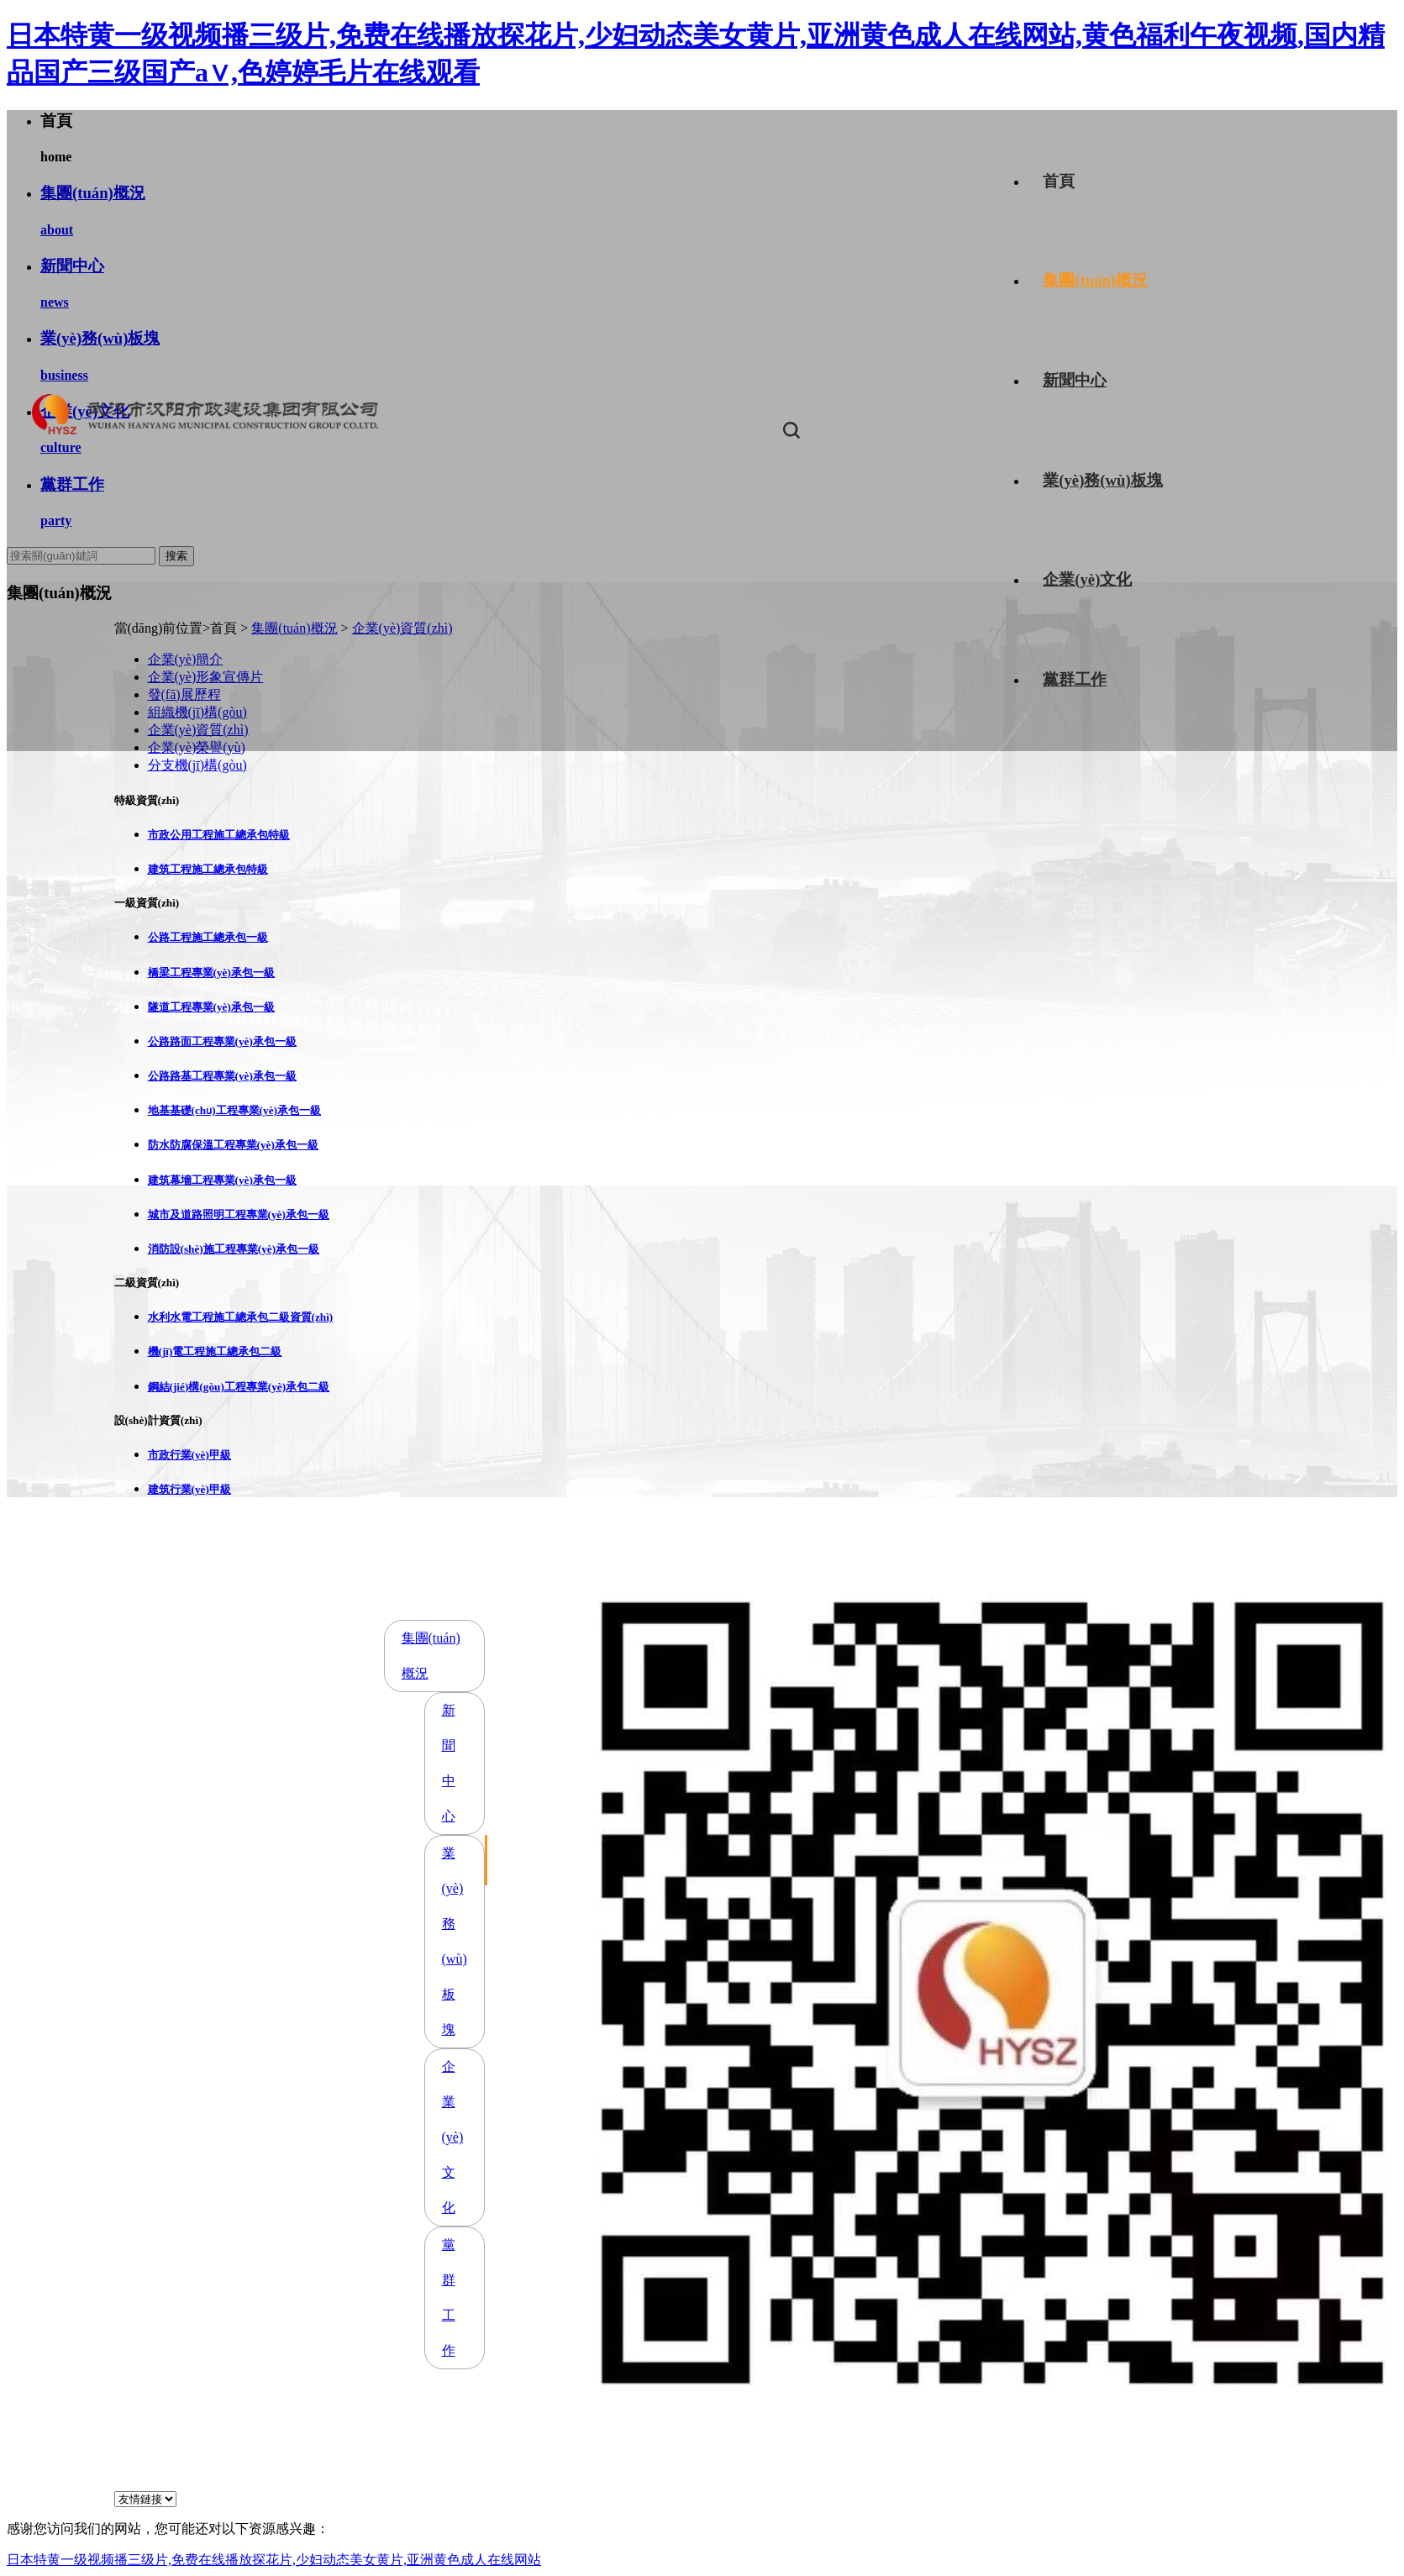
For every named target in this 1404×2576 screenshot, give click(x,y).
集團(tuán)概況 (1095, 280)
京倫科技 (907, 2481)
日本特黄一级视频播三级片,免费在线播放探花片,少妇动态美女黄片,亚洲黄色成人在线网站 (274, 2559)
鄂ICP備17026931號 (745, 2481)
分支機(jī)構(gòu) (197, 765)
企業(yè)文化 (1087, 579)
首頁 (1059, 181)
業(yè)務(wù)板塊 (1102, 480)
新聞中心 (1075, 380)
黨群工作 (1075, 679)
